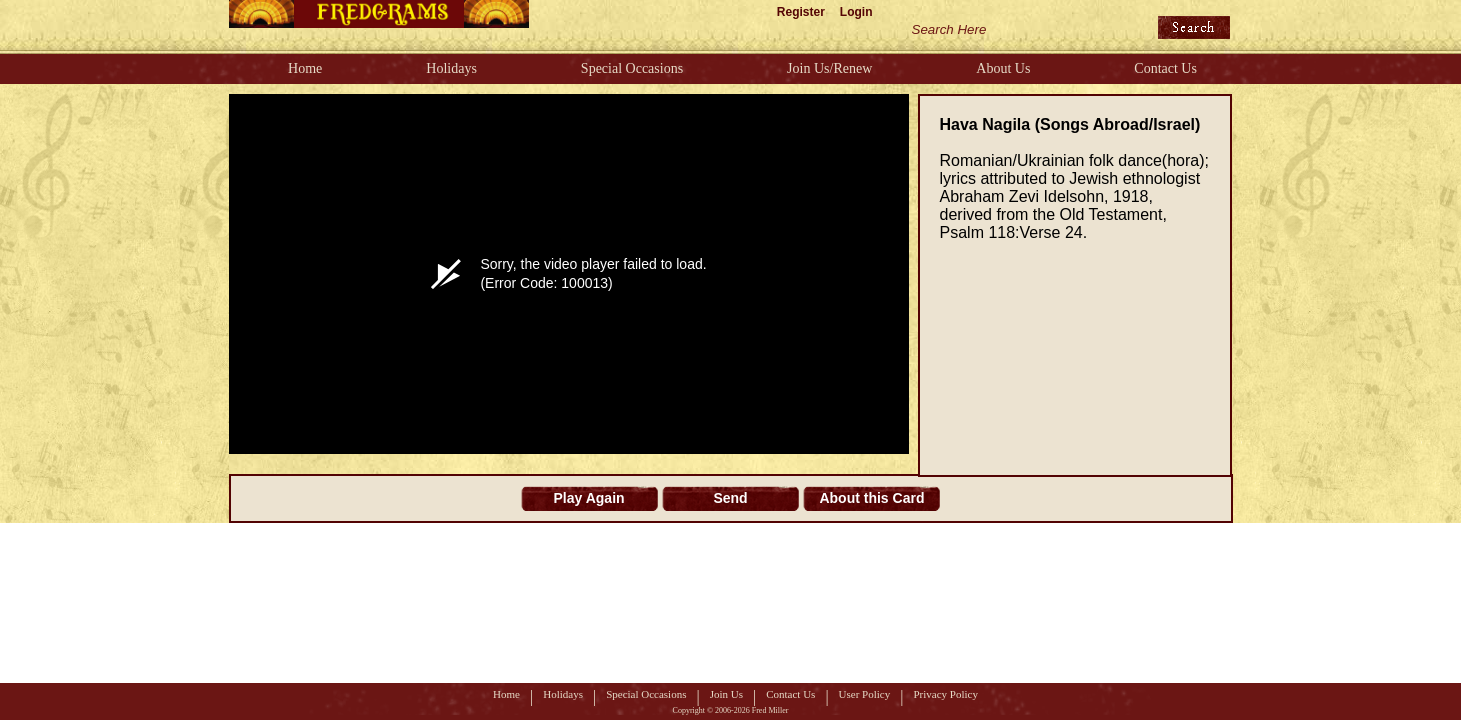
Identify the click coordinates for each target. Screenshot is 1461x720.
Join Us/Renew (829, 68)
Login (856, 12)
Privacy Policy (945, 694)
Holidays (451, 68)
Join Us (726, 694)
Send (730, 498)
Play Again (589, 498)
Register (801, 12)
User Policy (865, 694)
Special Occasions (632, 68)
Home (305, 68)
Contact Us (1165, 68)
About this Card (871, 498)
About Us (1003, 68)
